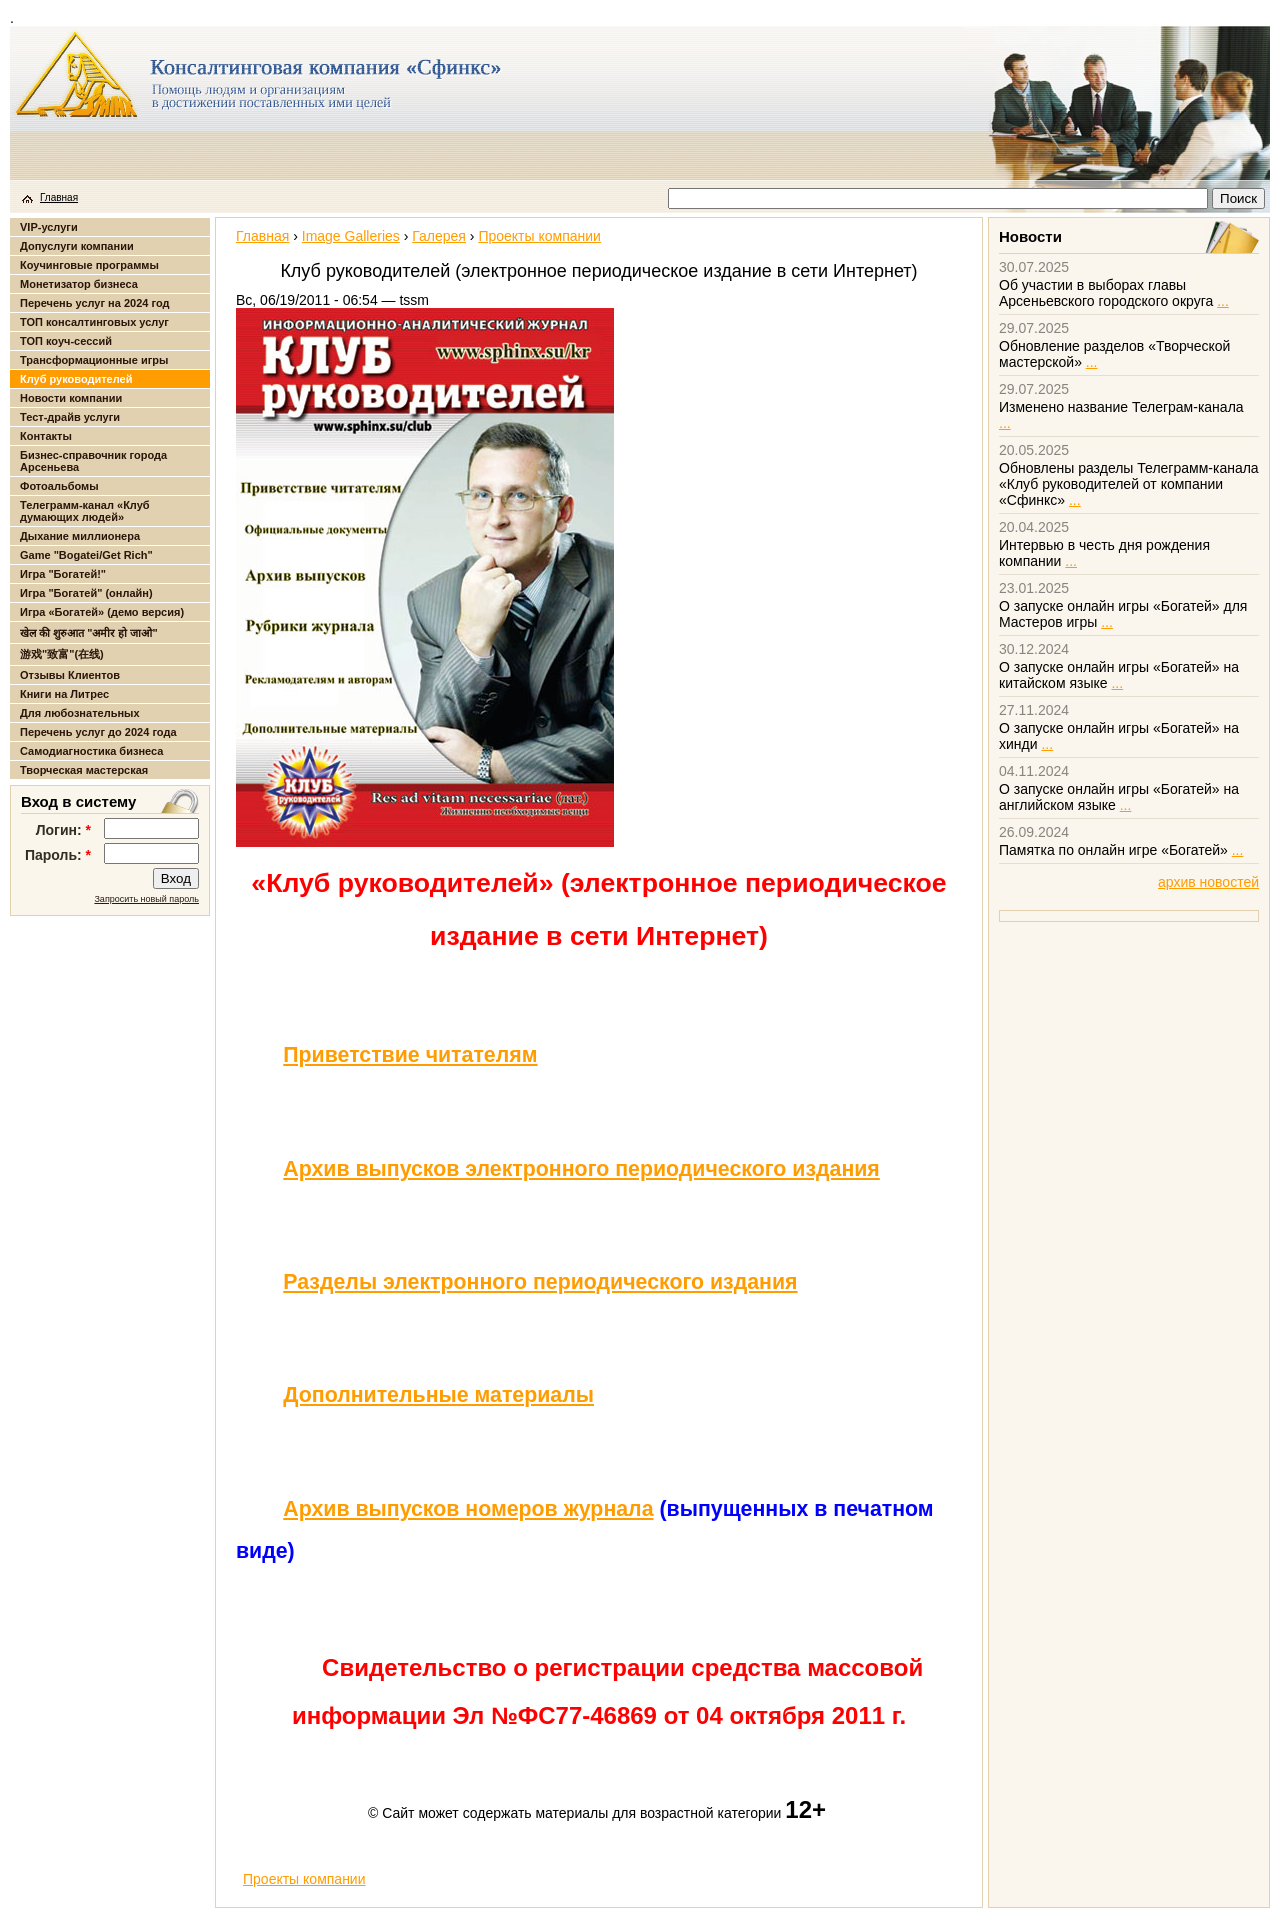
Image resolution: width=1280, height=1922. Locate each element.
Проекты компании (539, 236)
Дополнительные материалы (438, 1395)
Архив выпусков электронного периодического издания (581, 1169)
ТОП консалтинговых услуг (94, 322)
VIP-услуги (49, 227)
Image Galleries (351, 236)
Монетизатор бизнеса (79, 284)
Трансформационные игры (94, 360)
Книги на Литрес (64, 694)
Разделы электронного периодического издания (540, 1282)
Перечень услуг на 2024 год (94, 303)
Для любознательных (80, 713)
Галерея (439, 236)
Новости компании (71, 398)
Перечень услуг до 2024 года (98, 732)
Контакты (46, 436)
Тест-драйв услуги (70, 417)
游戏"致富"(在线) (62, 654)
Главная (59, 197)
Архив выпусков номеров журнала (468, 1509)
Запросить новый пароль (146, 899)
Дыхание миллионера (80, 536)
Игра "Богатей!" (63, 574)
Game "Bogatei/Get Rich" (86, 555)
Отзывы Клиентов (70, 675)
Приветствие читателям (410, 1055)
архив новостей (1208, 882)
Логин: (63, 830)
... (1223, 301)
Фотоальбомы (59, 486)
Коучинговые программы (89, 265)
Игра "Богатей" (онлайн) (86, 593)
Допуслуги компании (77, 246)
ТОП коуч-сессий (66, 341)
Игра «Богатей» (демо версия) (102, 612)
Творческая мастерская (84, 770)
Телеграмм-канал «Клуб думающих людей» (85, 511)
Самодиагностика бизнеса (91, 751)
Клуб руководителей (76, 379)
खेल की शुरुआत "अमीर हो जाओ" (89, 633)
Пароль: (58, 855)
